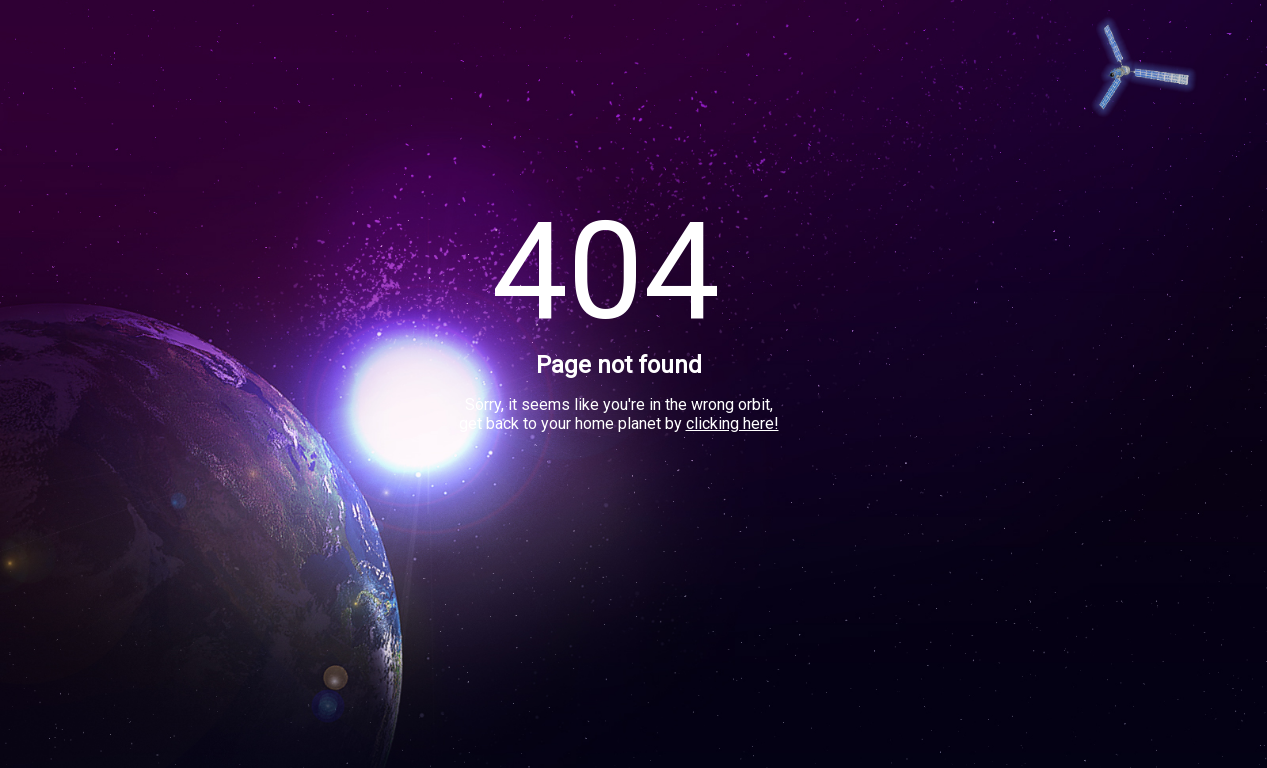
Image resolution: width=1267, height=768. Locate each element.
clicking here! (732, 423)
